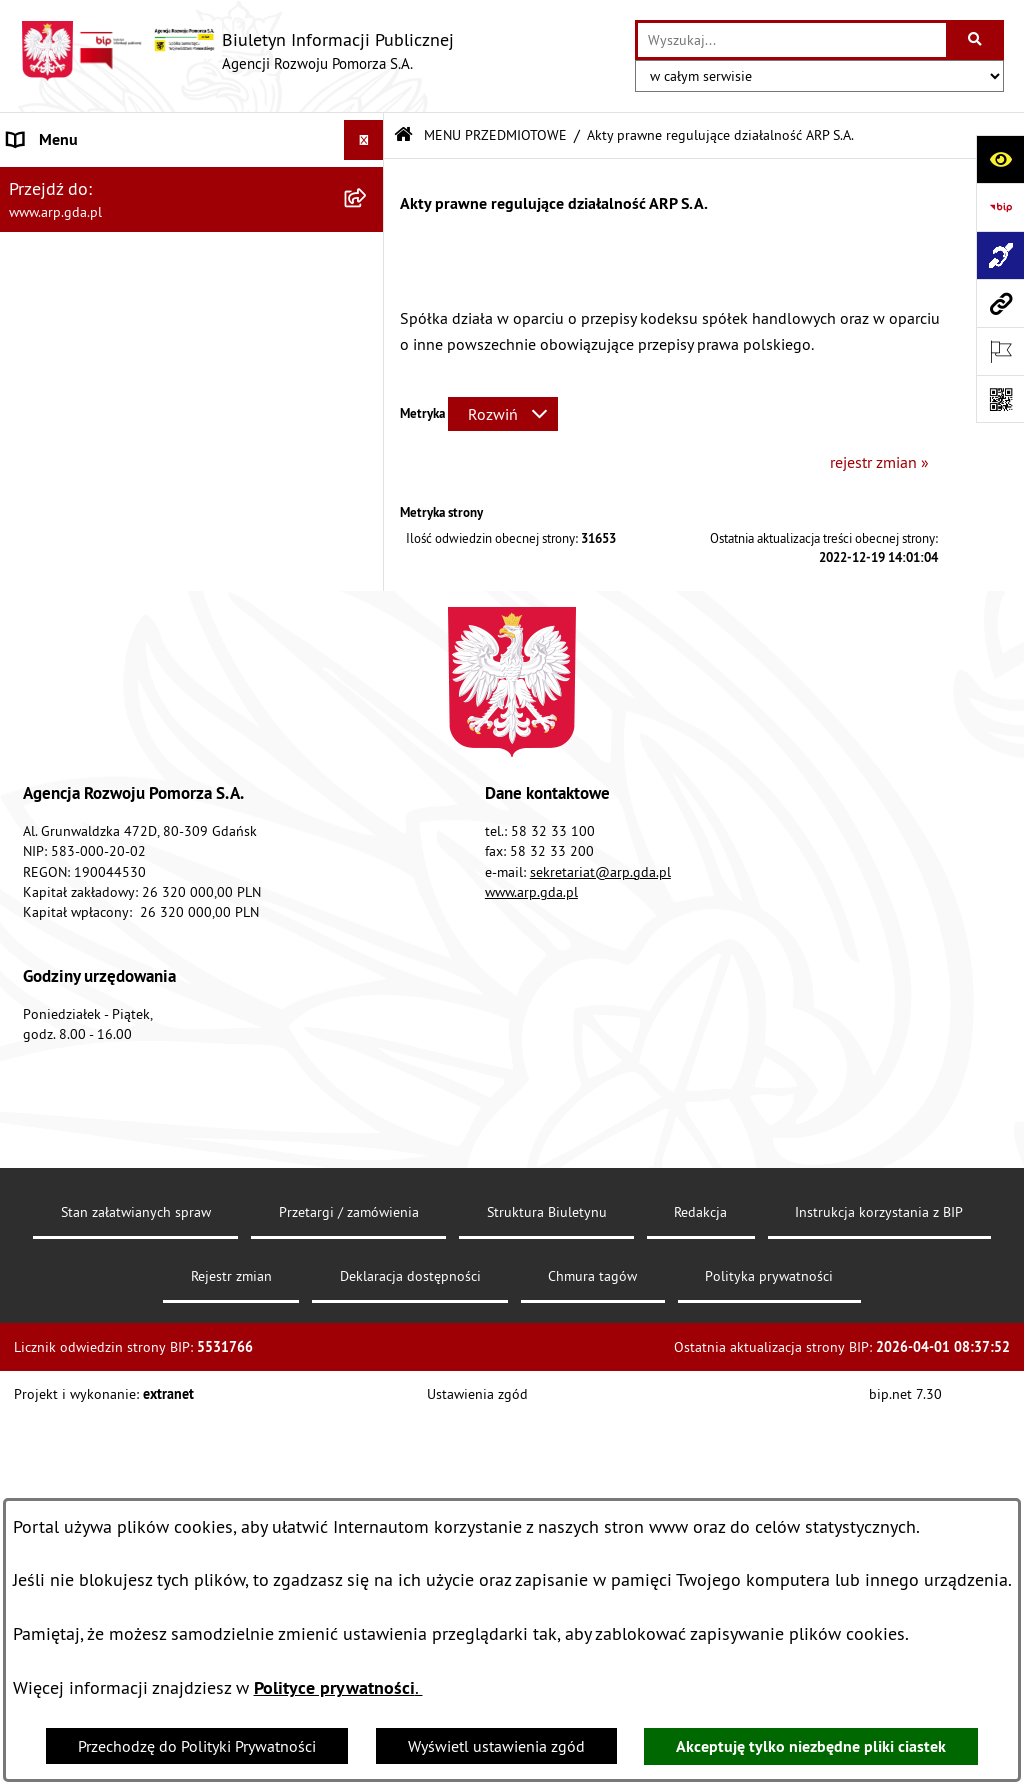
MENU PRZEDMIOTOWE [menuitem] (89, 338)
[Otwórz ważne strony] (1000, 351)
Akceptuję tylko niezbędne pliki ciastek (811, 1746)
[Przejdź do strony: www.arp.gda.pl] (1000, 303)
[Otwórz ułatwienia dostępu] (1000, 159)
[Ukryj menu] (364, 140)
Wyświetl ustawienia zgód (496, 1746)
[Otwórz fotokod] (1000, 399)
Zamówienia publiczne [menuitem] (85, 891)
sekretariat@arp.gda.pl (600, 1304)
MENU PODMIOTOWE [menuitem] (81, 180)
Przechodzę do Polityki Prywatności (197, 1746)
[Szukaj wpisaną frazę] (976, 40)
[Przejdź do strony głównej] (237, 51)
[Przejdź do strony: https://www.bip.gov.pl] (1000, 207)
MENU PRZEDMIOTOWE (495, 135)
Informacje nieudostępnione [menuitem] (104, 931)
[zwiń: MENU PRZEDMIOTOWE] (368, 338)
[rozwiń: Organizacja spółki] (368, 496)
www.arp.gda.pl (531, 1324)
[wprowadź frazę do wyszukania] (792, 40)
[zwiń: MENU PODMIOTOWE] (368, 180)
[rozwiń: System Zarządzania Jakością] (368, 732)
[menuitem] (192, 232)
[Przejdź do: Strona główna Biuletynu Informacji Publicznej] (403, 135)
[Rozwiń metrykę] (503, 414)
